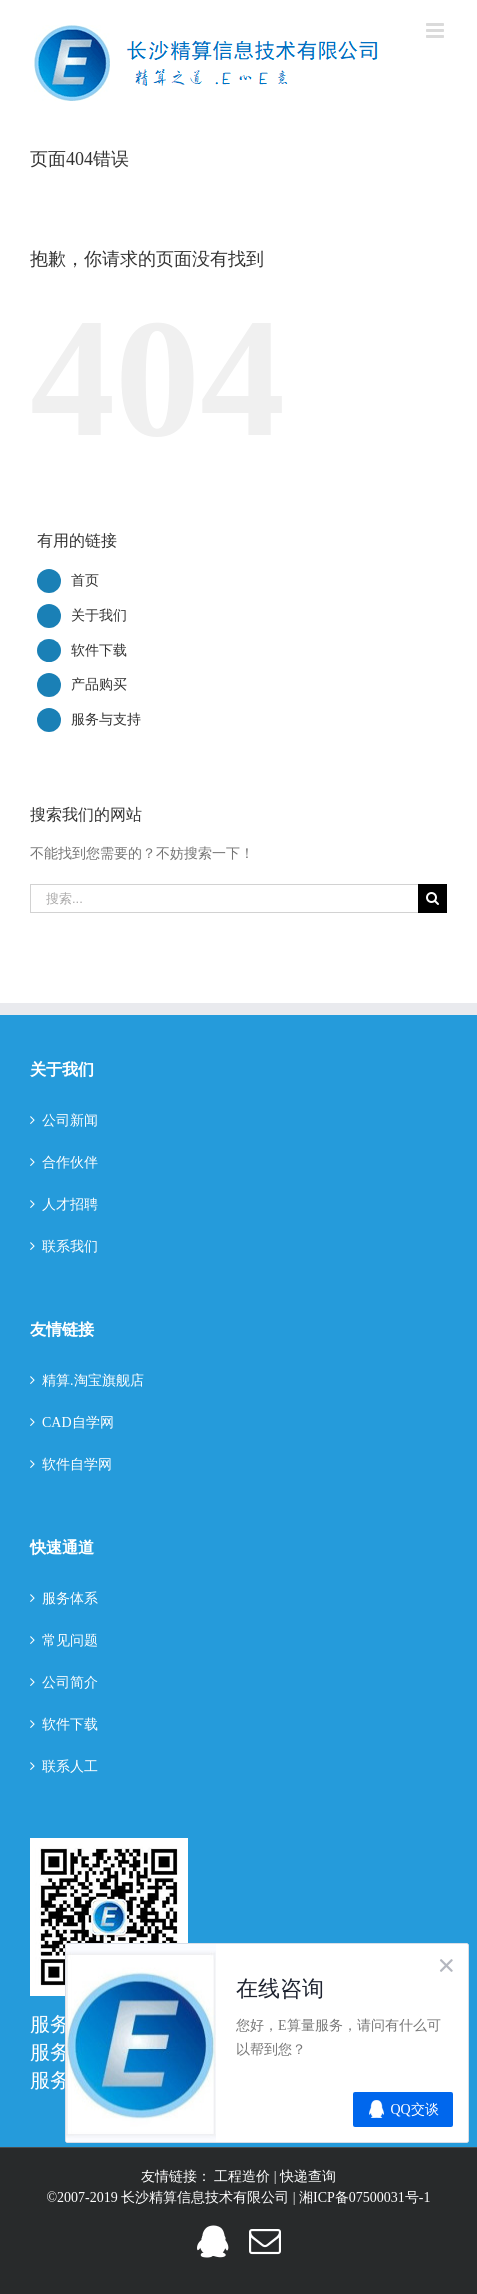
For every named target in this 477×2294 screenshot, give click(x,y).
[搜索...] (224, 898)
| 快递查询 (305, 2176)
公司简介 (70, 1682)
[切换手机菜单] (436, 30)
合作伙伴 (70, 1162)
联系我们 (70, 1246)
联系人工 (70, 1766)
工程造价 (244, 2176)
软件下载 (99, 650)
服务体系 (70, 1598)
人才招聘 (70, 1204)
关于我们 (99, 615)
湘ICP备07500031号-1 (364, 2197)
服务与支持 (106, 719)
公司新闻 (70, 1120)
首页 (85, 580)
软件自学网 (77, 1464)
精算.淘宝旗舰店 (93, 1380)
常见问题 (70, 1640)
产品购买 (99, 684)
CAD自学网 (78, 1422)
